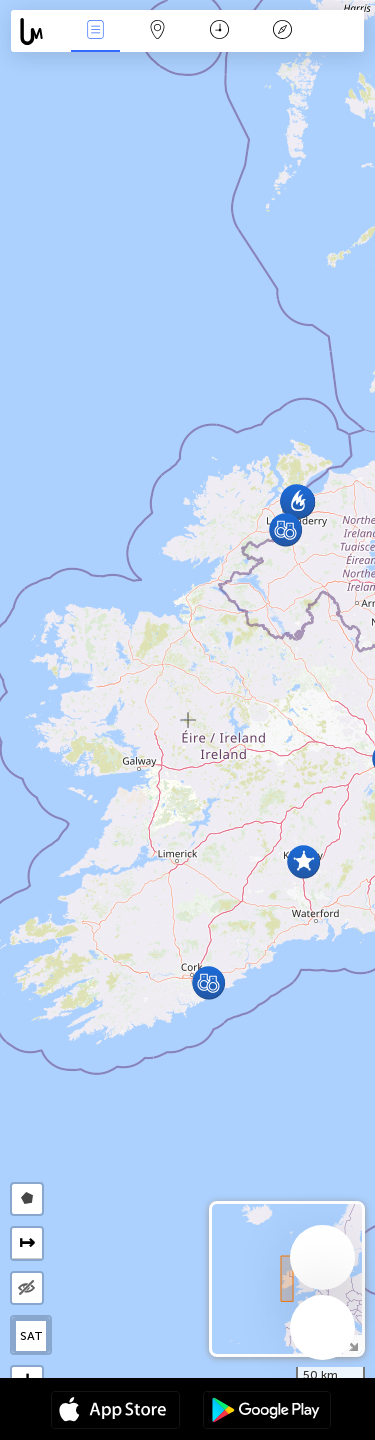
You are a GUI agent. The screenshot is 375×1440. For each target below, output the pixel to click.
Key (282, 31)
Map (158, 31)
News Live (95, 31)
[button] (285, 529)
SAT (31, 1336)
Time (219, 31)
